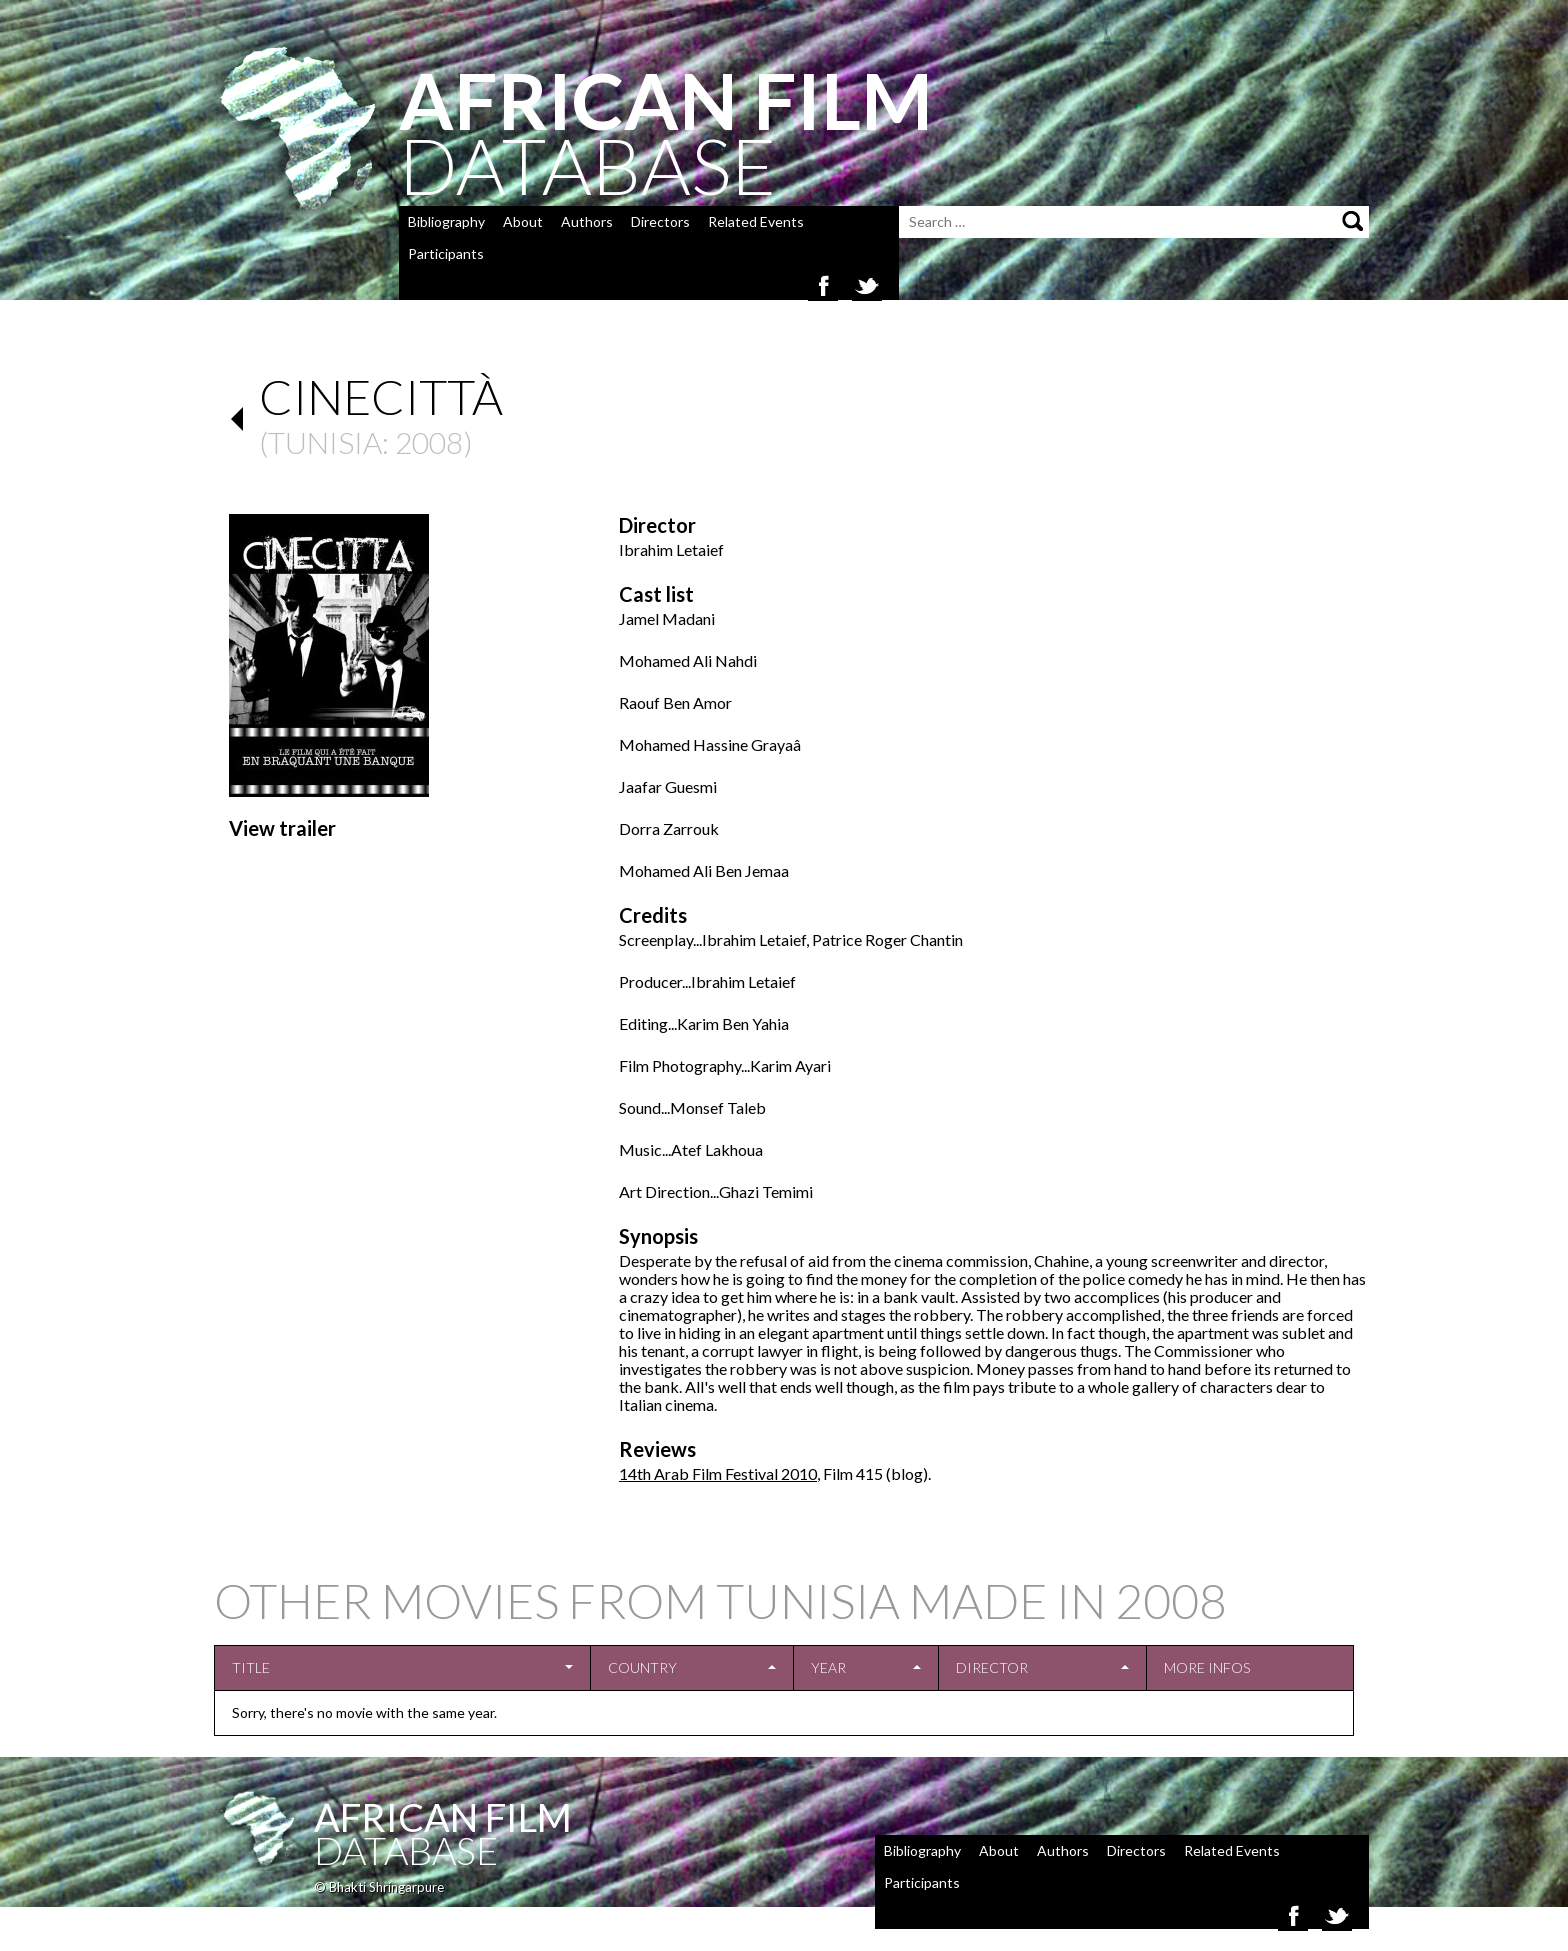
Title (251, 1667)
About (523, 221)
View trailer (282, 828)
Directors (660, 221)
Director (992, 1667)
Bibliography (446, 221)
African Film (443, 1817)
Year (828, 1667)
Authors (587, 221)
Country (642, 1667)
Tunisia (325, 442)
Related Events (756, 221)
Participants (446, 253)
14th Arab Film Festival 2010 (718, 1473)
